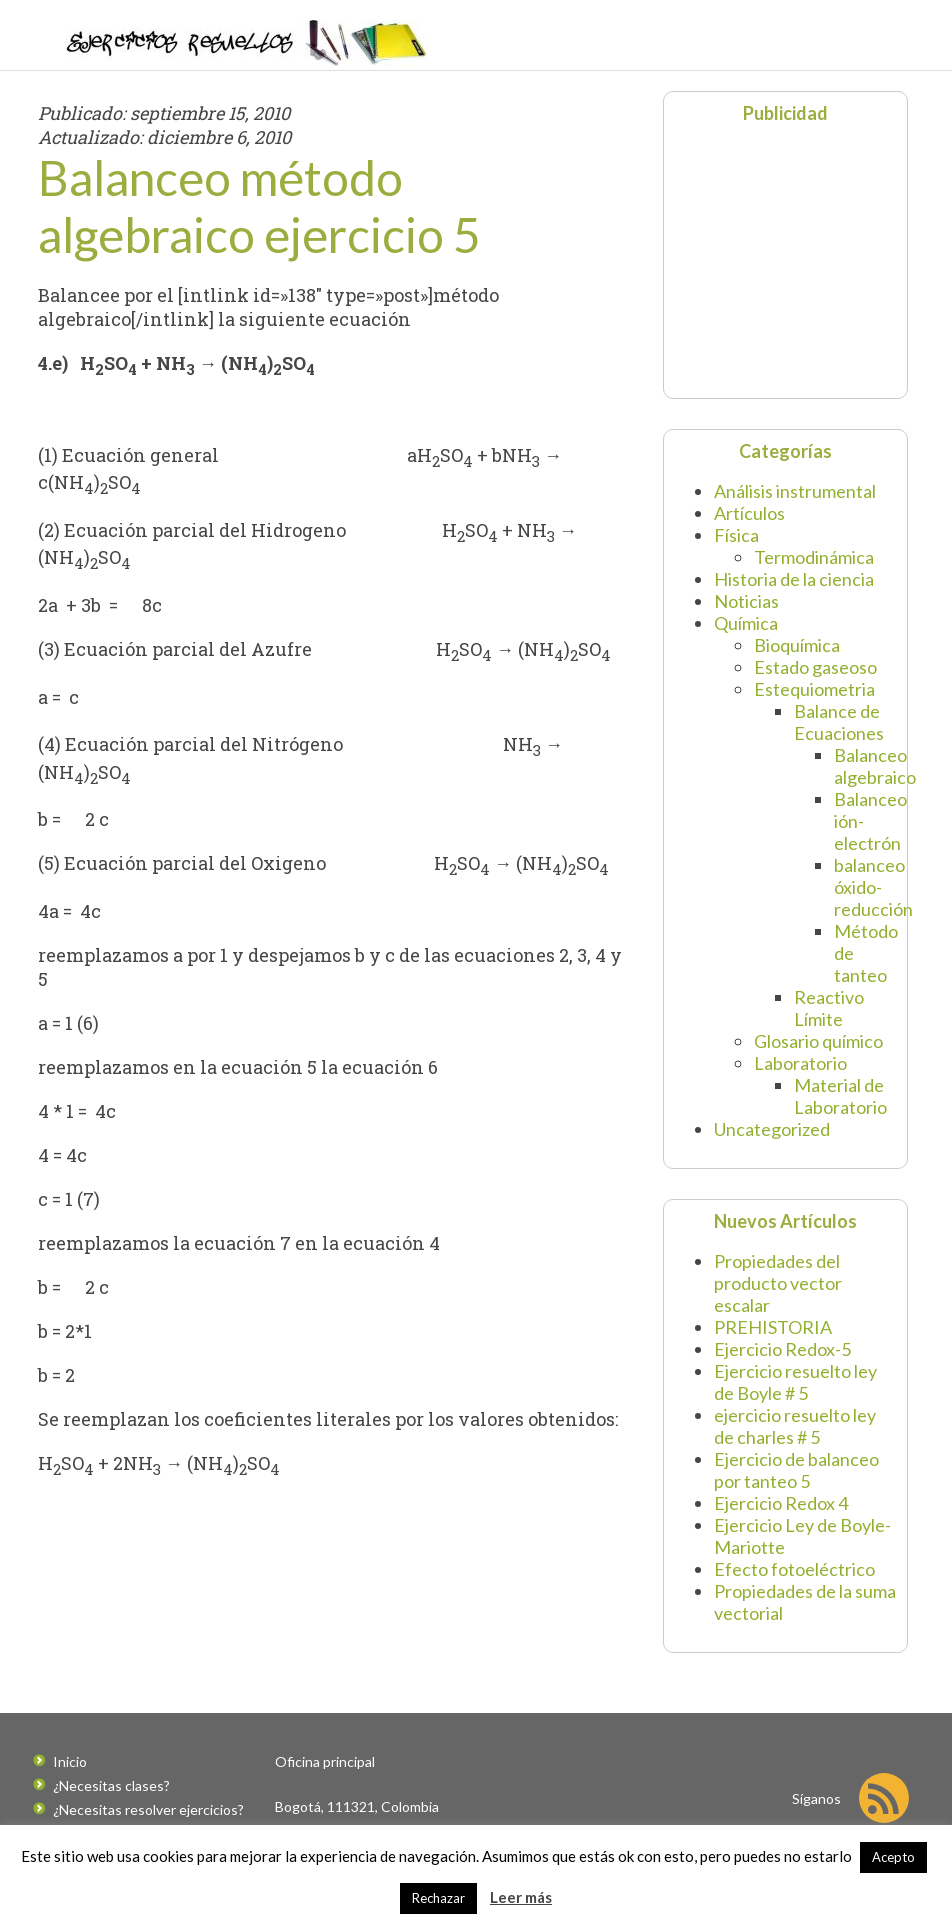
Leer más (521, 1897)
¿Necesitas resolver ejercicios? (148, 1809)
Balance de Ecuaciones (839, 722)
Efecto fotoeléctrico (794, 1569)
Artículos (749, 513)
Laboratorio (800, 1063)
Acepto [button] (893, 1857)
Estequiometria (814, 689)
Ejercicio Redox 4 (781, 1503)
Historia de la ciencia (794, 579)
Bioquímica (797, 645)
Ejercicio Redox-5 (782, 1349)
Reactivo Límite (829, 1008)
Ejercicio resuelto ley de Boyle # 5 (795, 1382)
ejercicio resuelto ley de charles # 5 (795, 1426)
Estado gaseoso (815, 667)
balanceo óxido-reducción (873, 887)
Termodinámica (814, 557)
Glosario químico (818, 1041)
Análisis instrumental (795, 491)
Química (746, 623)
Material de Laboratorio (840, 1096)
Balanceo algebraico (875, 766)
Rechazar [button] (438, 1898)
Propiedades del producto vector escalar (778, 1283)
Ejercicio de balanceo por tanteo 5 (796, 1470)
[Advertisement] (799, 259)
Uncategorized (772, 1129)
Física (736, 535)
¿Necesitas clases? (111, 1785)
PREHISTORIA (773, 1327)
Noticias (746, 601)
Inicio (70, 1761)
